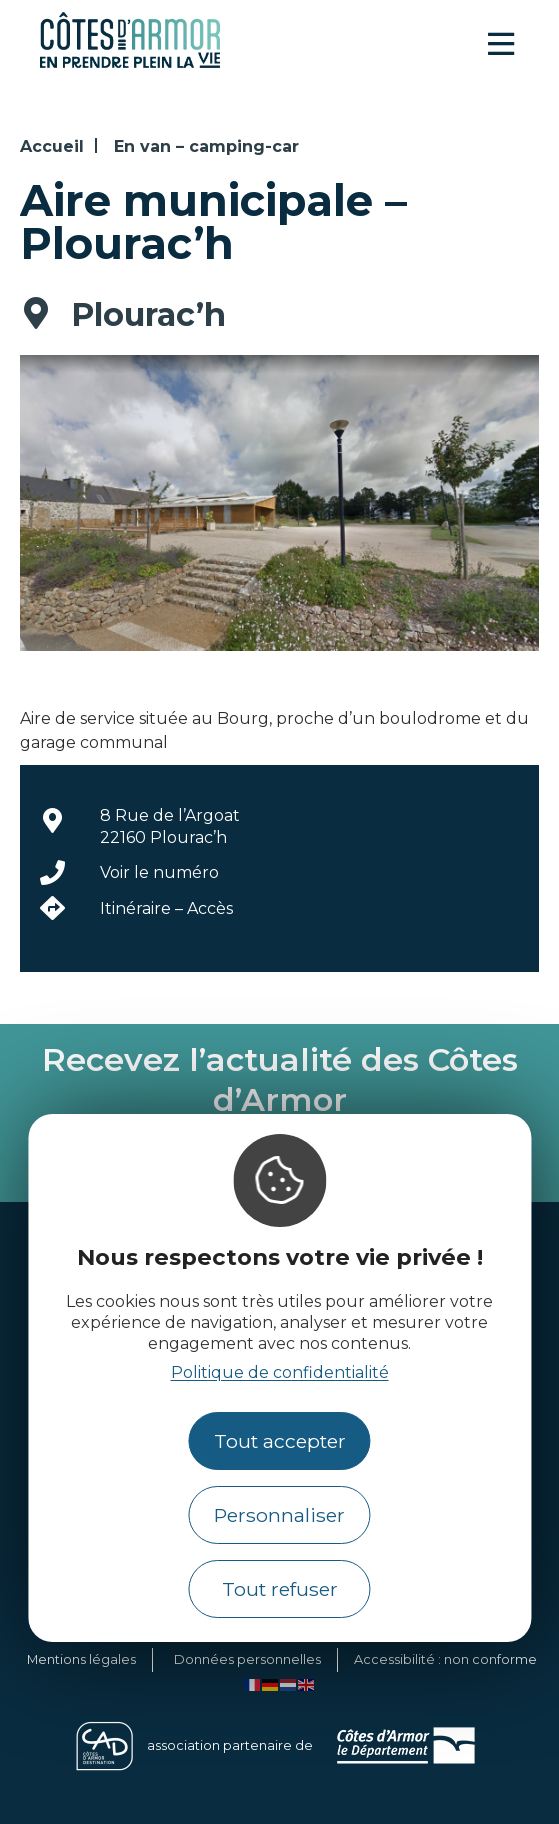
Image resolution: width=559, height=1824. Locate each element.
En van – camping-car (206, 146)
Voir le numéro (159, 872)
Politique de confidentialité (280, 1372)
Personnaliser (279, 1515)
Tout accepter (280, 1441)
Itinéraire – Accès (166, 908)
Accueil (52, 146)
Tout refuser (280, 1589)
